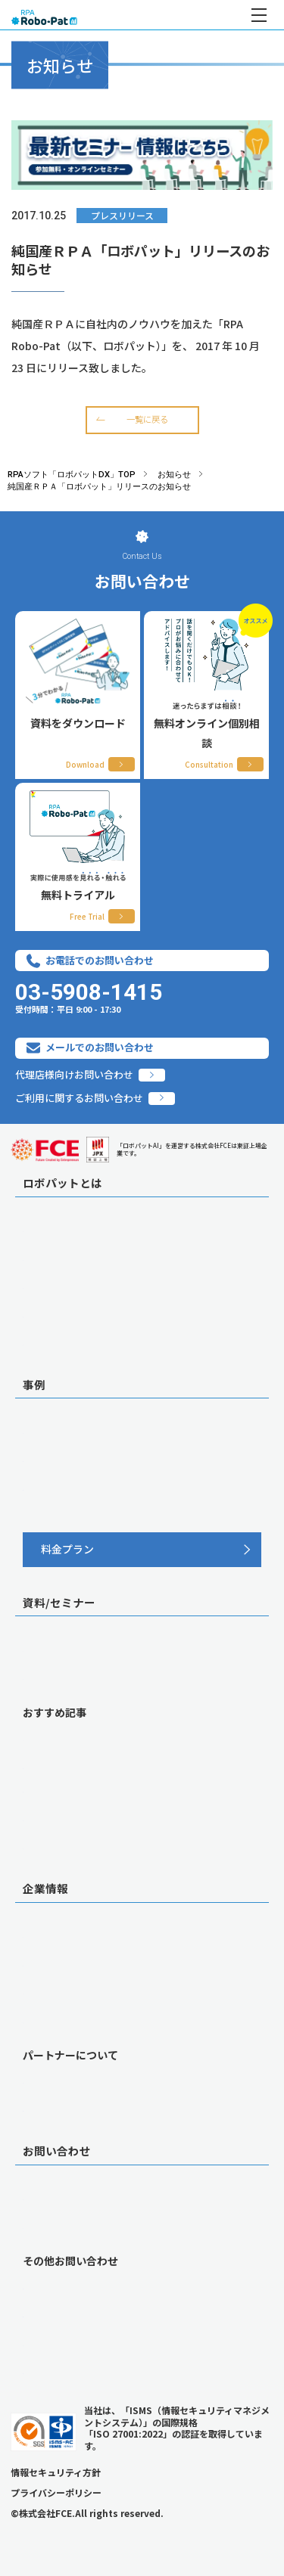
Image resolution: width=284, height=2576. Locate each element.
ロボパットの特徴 (62, 1228)
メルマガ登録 (52, 1845)
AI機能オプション (62, 1257)
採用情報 (42, 1962)
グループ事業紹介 (62, 2019)
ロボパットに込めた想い (77, 1314)
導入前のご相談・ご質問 (77, 2285)
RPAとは (42, 1737)
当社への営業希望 (62, 2342)
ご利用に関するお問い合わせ (79, 1098)
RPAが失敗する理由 (66, 1765)
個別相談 (42, 2196)
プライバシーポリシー (56, 2492)
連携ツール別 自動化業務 (78, 1487)
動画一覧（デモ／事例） (77, 1817)
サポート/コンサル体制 (74, 1285)
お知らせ (42, 1990)
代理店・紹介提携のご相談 (82, 2313)
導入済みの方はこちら (72, 2370)
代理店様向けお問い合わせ (74, 1075)
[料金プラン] (142, 1549)
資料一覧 (42, 1648)
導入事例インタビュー (72, 1430)
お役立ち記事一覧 (62, 1788)
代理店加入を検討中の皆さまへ (92, 2108)
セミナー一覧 (52, 1676)
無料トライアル (57, 2225)
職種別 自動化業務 (63, 1458)
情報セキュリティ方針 (56, 2472)
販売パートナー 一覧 (68, 2080)
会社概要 (42, 1934)
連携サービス (52, 1342)
